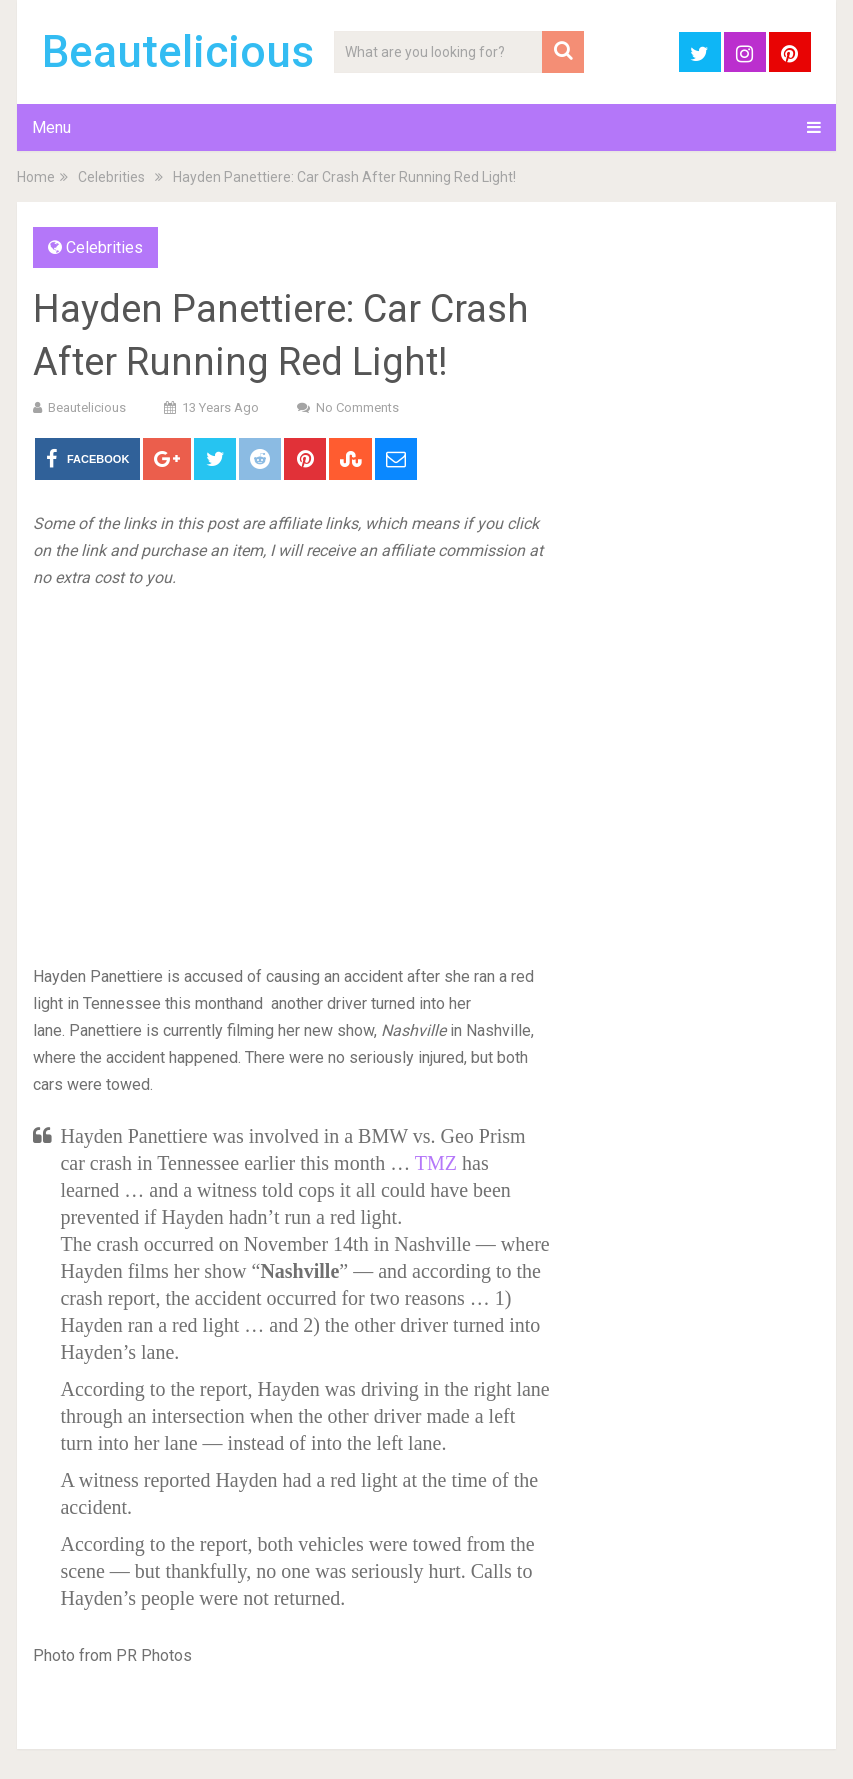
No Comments (357, 407)
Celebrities (111, 177)
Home (36, 177)
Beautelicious (178, 52)
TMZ (438, 1163)
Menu (51, 127)
